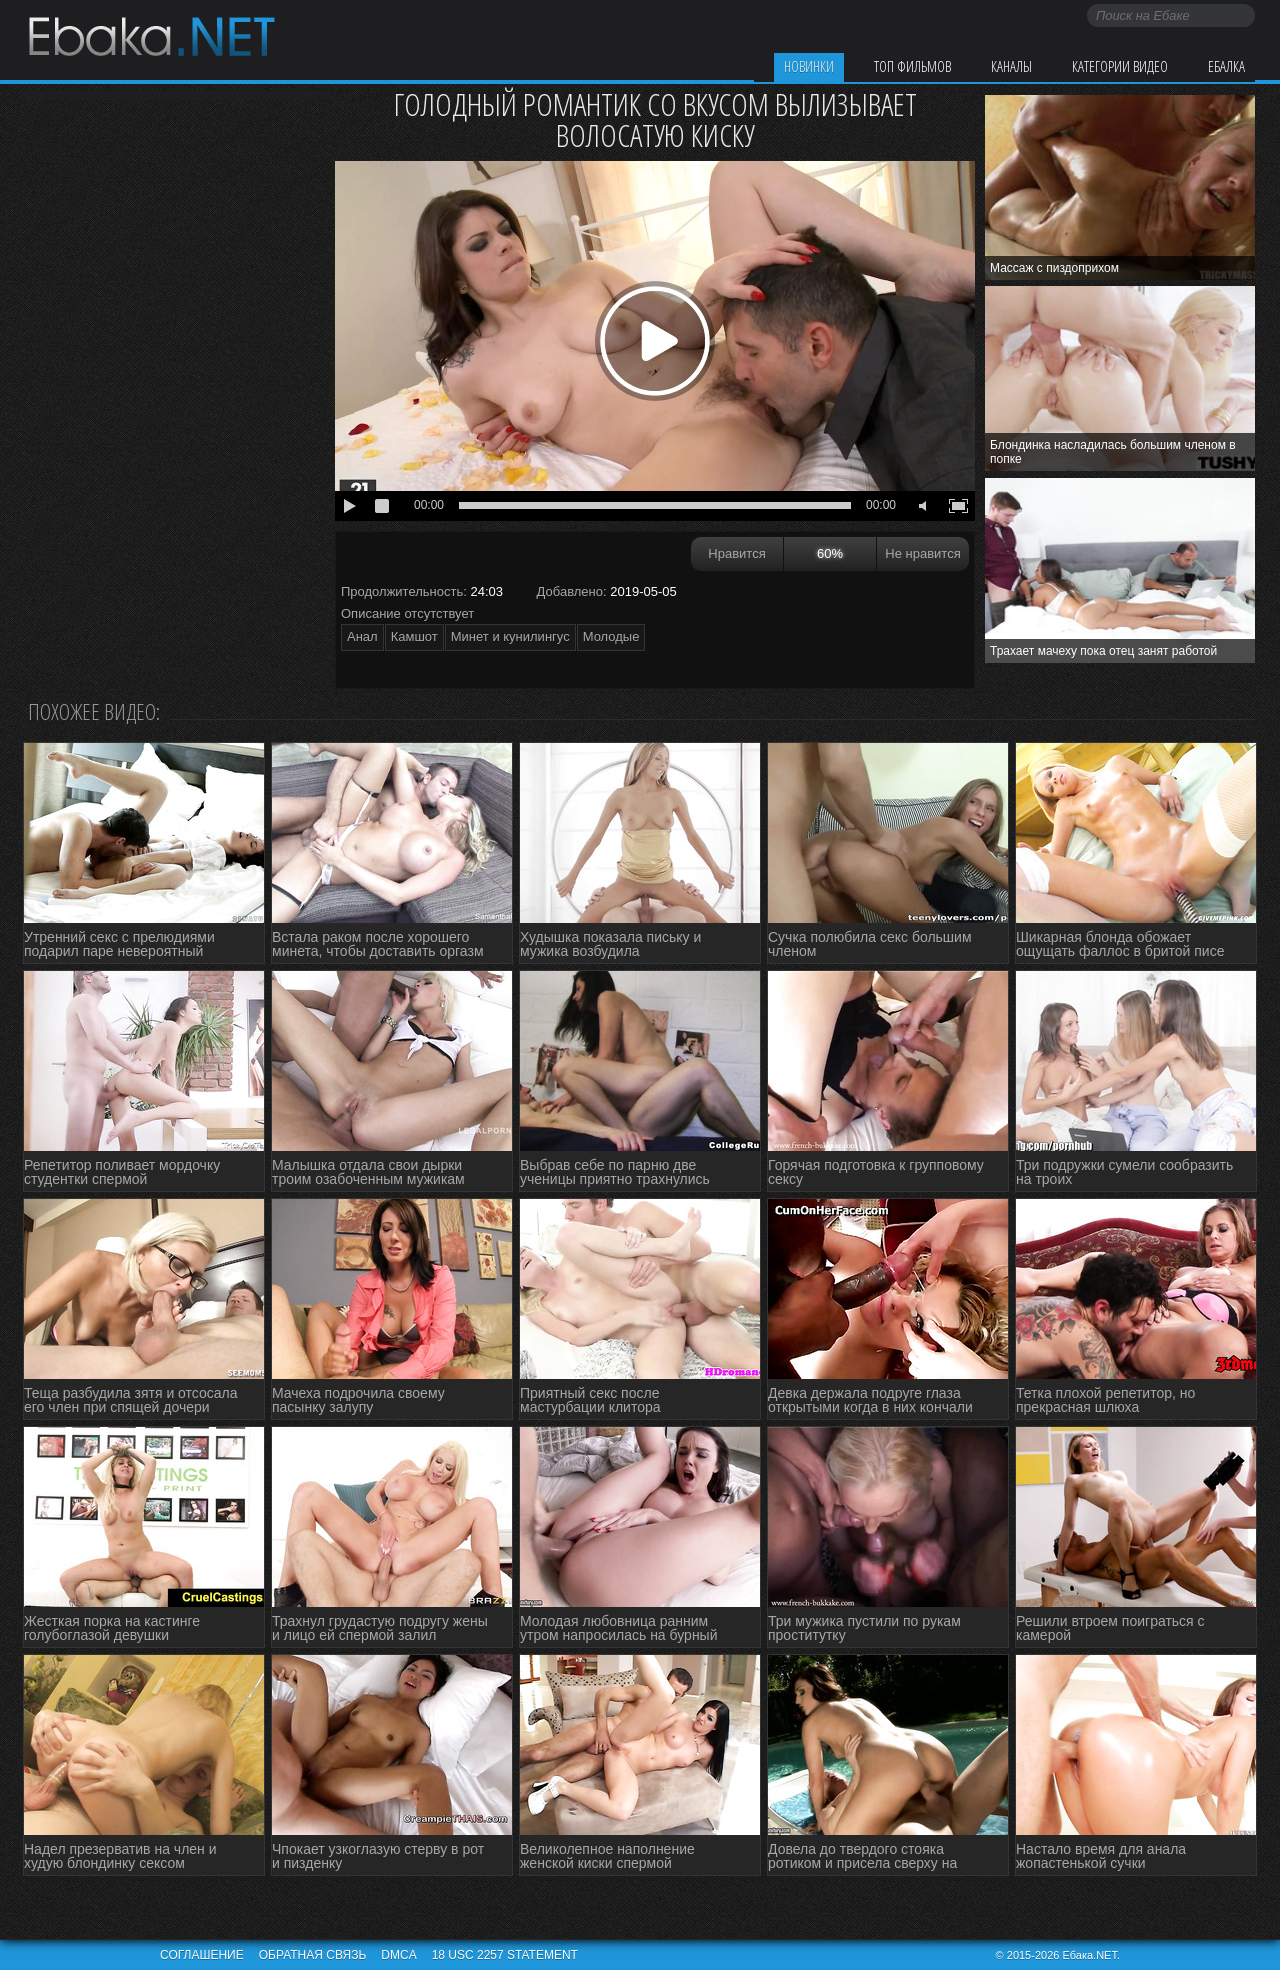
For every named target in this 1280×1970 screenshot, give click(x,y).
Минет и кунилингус (510, 636)
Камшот (414, 636)
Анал (362, 636)
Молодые (611, 636)
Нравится (736, 553)
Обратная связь (313, 1955)
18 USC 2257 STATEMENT (505, 1955)
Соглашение (202, 1955)
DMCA (398, 1955)
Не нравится (922, 553)
